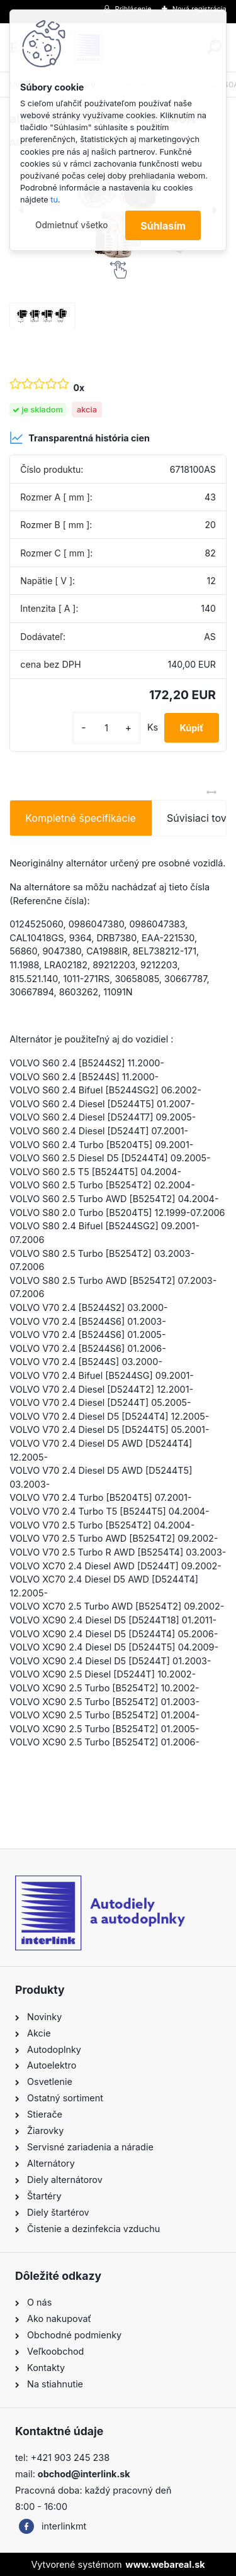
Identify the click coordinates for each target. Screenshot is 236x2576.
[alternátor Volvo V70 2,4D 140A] (42, 315)
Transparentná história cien (79, 438)
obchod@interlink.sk (84, 2473)
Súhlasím (163, 225)
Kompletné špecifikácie (80, 818)
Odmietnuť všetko (71, 225)
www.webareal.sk (165, 2564)
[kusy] (106, 728)
